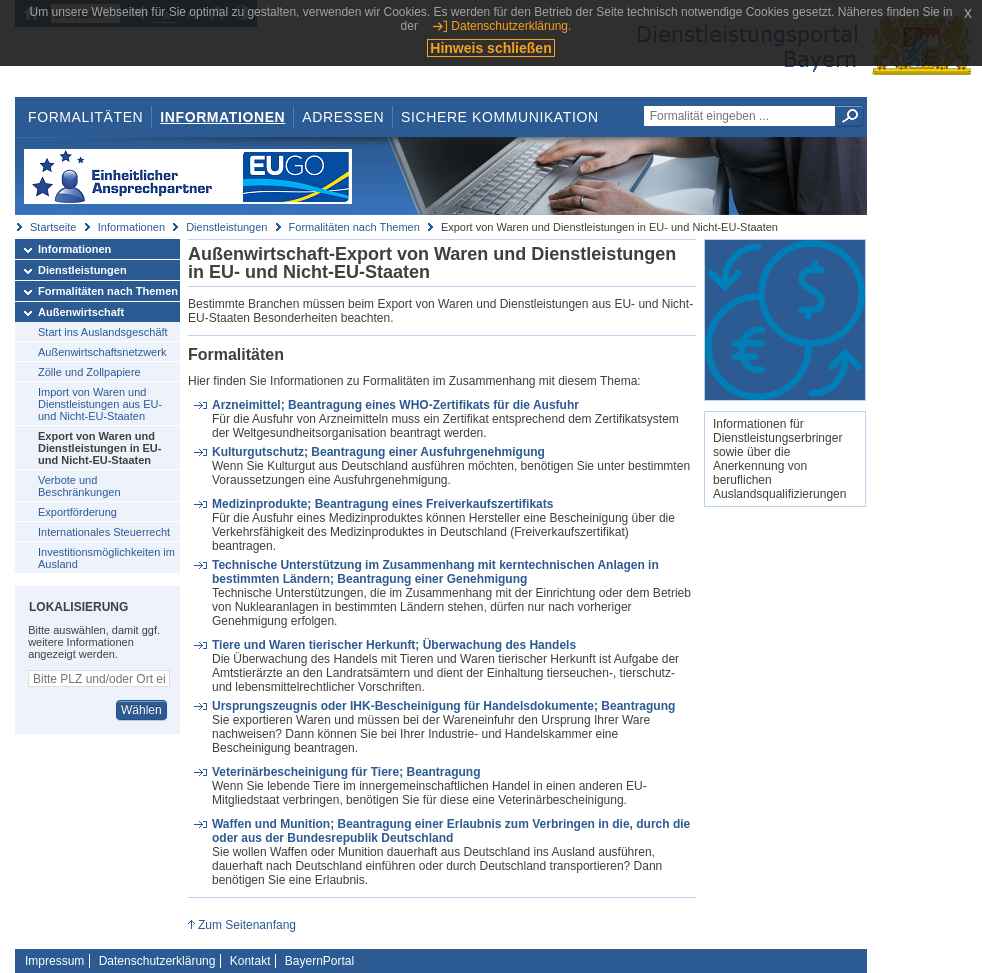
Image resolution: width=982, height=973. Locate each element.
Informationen (222, 117)
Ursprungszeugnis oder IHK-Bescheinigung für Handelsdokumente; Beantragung (443, 706)
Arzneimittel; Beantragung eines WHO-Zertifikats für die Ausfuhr (395, 405)
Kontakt (250, 961)
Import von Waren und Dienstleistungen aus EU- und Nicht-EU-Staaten (100, 404)
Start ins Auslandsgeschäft (103, 332)
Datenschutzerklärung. (511, 26)
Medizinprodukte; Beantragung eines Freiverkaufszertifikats (382, 504)
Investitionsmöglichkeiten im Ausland (106, 558)
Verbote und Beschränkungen (79, 486)
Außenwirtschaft (81, 312)
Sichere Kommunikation (500, 117)
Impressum (54, 961)
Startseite (53, 227)
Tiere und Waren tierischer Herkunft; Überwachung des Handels (394, 645)
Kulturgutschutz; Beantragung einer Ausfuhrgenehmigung (378, 452)
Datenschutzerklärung (157, 961)
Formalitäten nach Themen (354, 227)
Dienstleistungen (226, 227)
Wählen (141, 710)
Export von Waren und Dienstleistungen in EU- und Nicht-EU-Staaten (99, 448)
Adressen (343, 117)
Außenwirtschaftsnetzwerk (102, 352)
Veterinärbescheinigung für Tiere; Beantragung (346, 772)
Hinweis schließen (490, 48)
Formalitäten (85, 117)
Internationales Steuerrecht (104, 532)
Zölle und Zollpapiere (89, 372)
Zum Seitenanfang (247, 925)
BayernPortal (319, 961)
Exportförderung (77, 512)
